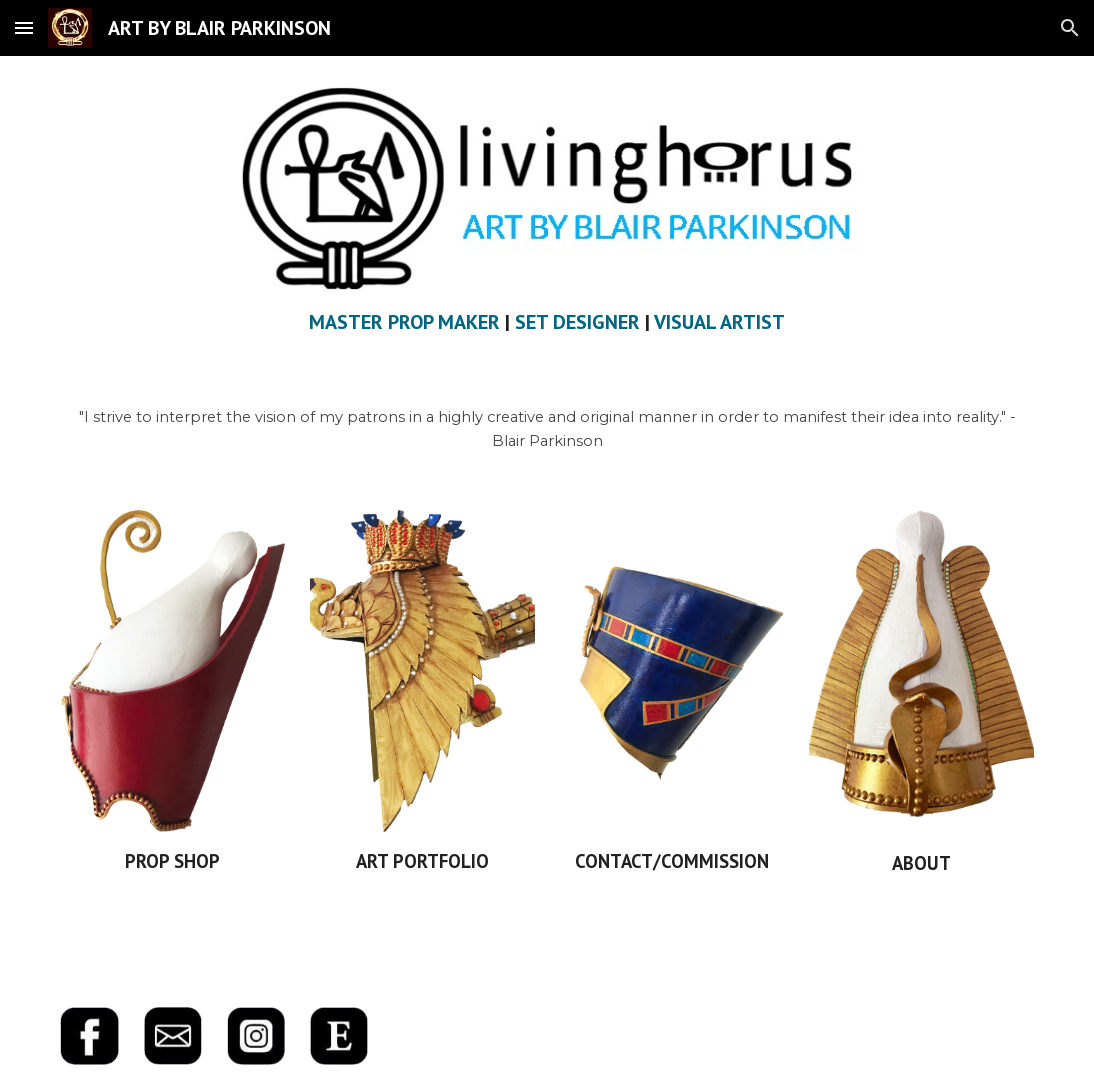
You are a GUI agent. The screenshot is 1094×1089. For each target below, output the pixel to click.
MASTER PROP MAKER (404, 322)
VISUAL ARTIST (719, 322)
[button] (24, 27)
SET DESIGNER (577, 322)
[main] (547, 322)
